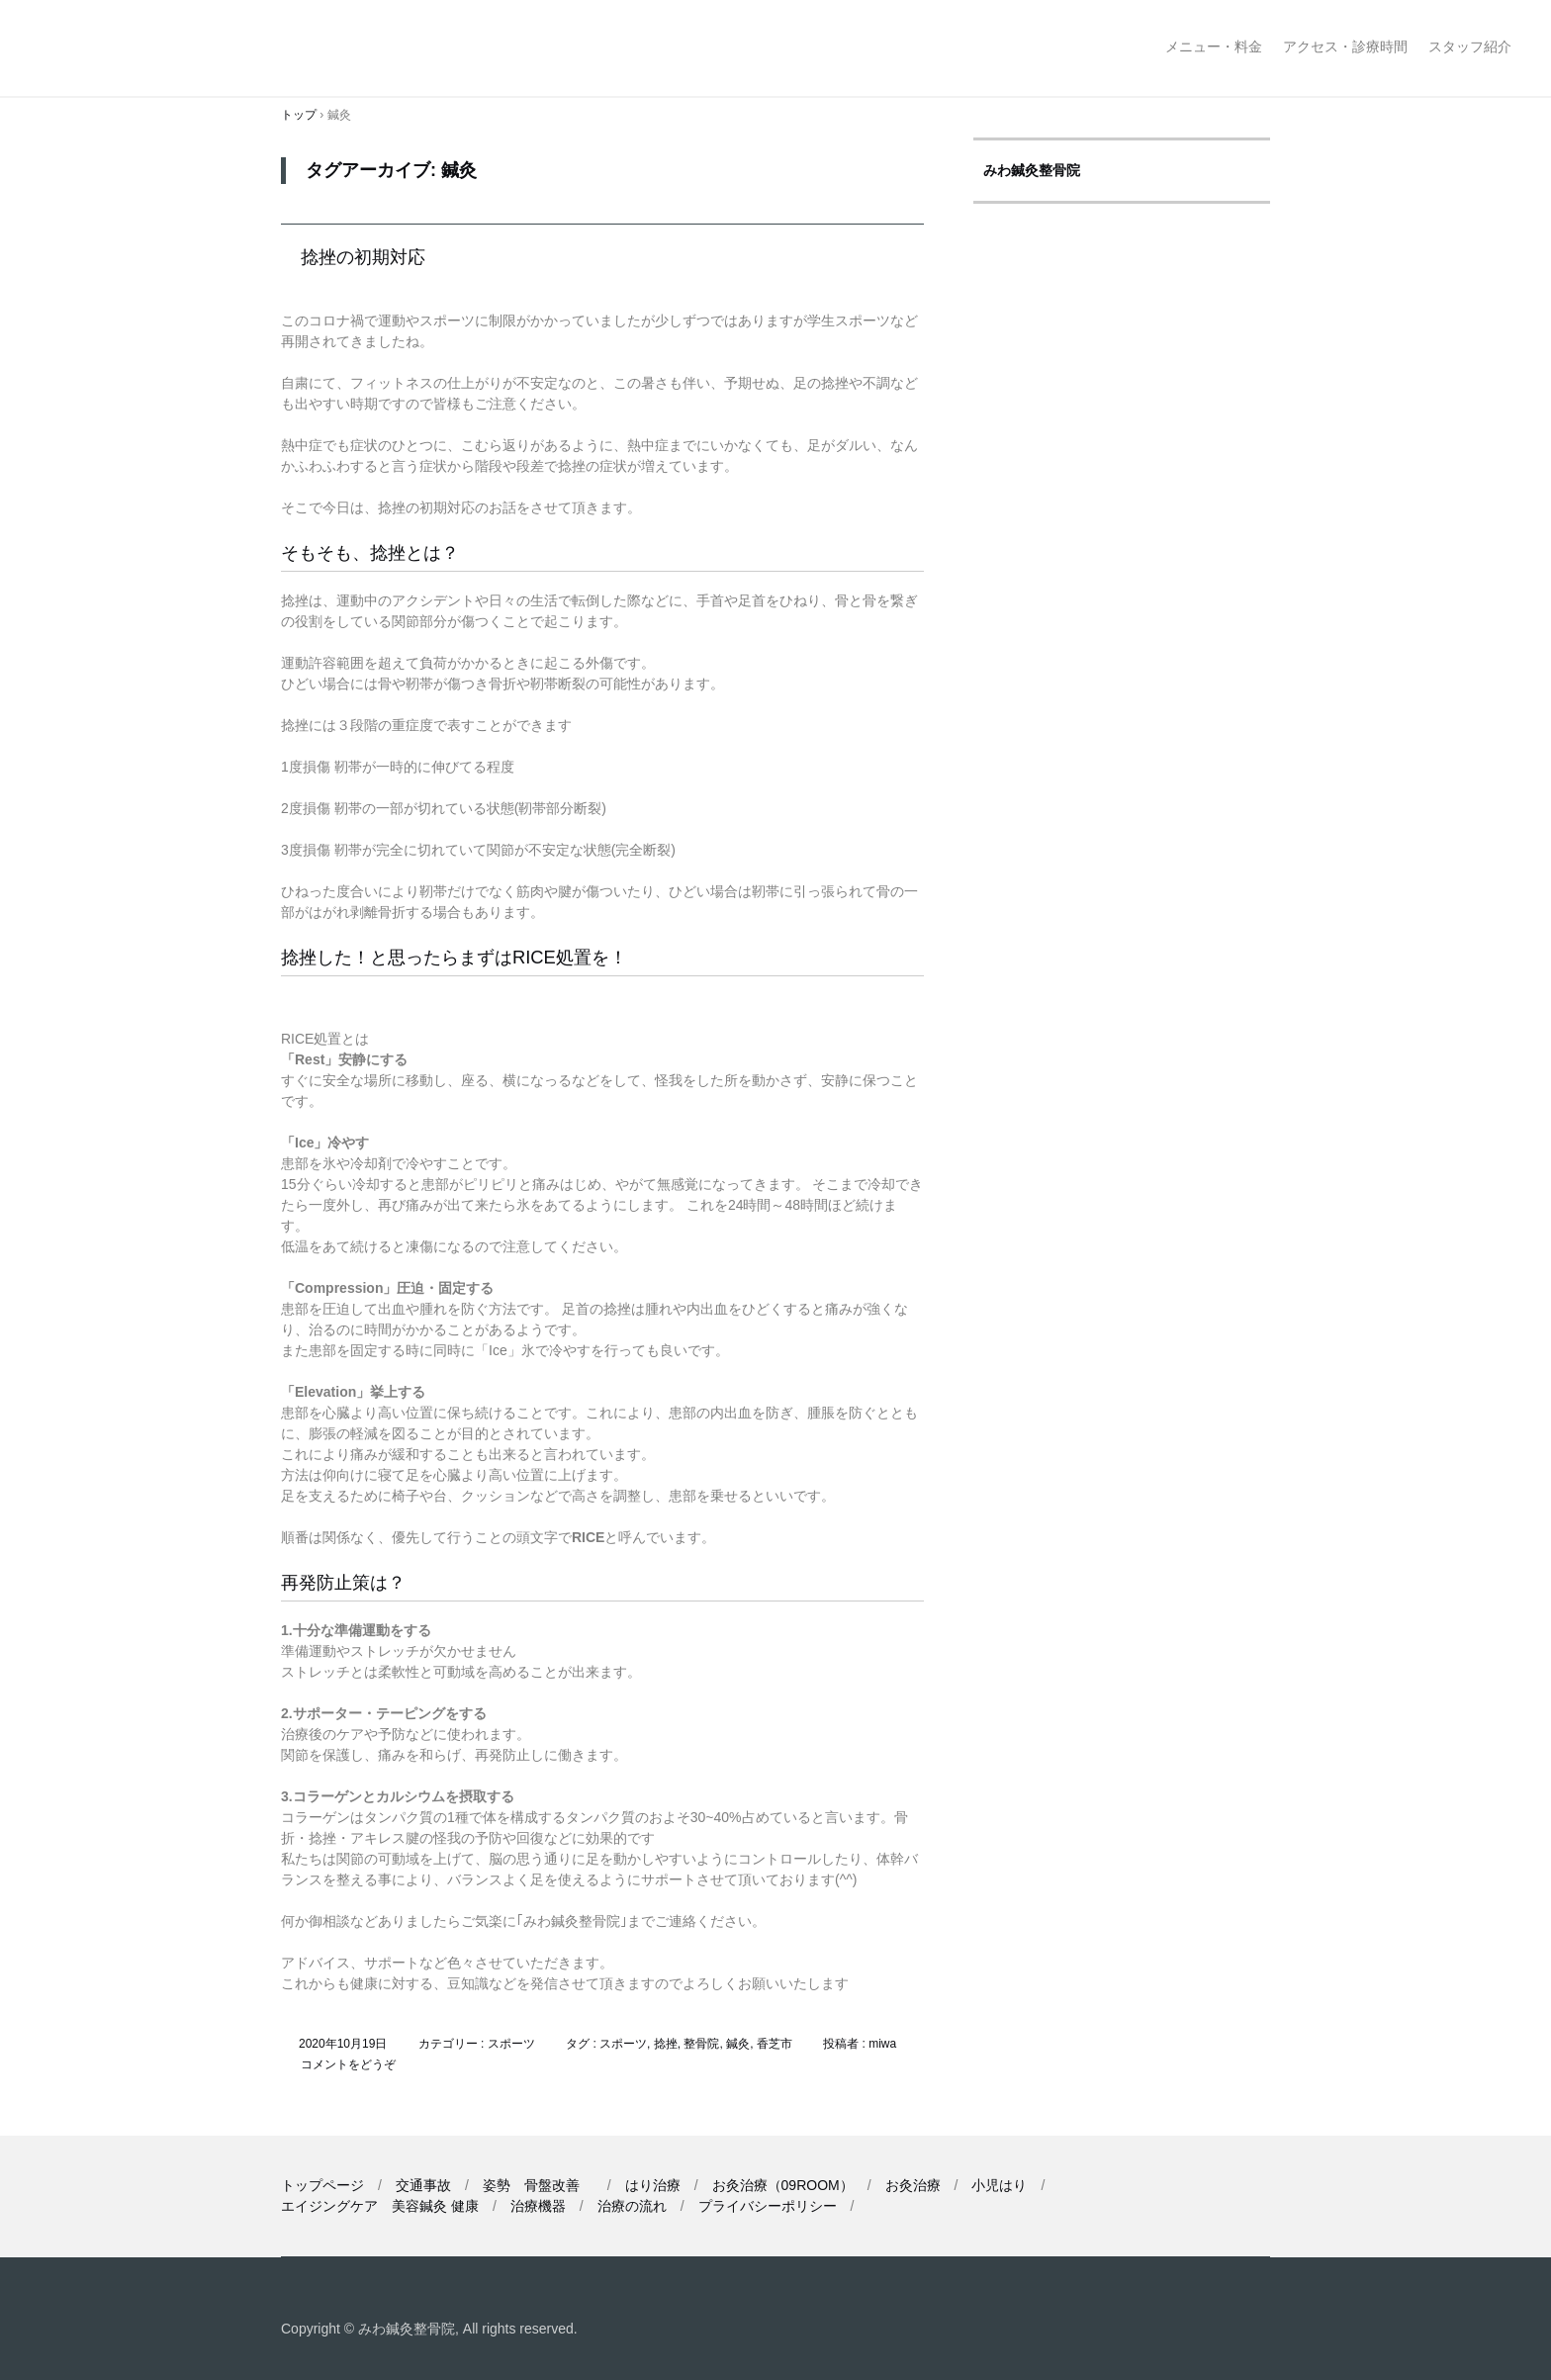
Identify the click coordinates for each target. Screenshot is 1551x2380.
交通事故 (423, 2185)
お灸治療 (913, 2185)
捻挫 (666, 2044)
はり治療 (653, 2185)
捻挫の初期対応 (363, 257)
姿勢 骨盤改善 (538, 2185)
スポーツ (511, 2044)
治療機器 (538, 2206)
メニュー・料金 (1213, 46)
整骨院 (701, 2044)
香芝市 (774, 2044)
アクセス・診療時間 (1345, 46)
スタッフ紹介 (1469, 46)
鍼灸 (738, 2044)
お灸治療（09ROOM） (783, 2185)
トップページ (322, 2185)
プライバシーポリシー (767, 2206)
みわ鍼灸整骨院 (156, 48)
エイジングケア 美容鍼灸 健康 (380, 2206)
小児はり (999, 2185)
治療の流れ (632, 2206)
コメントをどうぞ (348, 2064)
